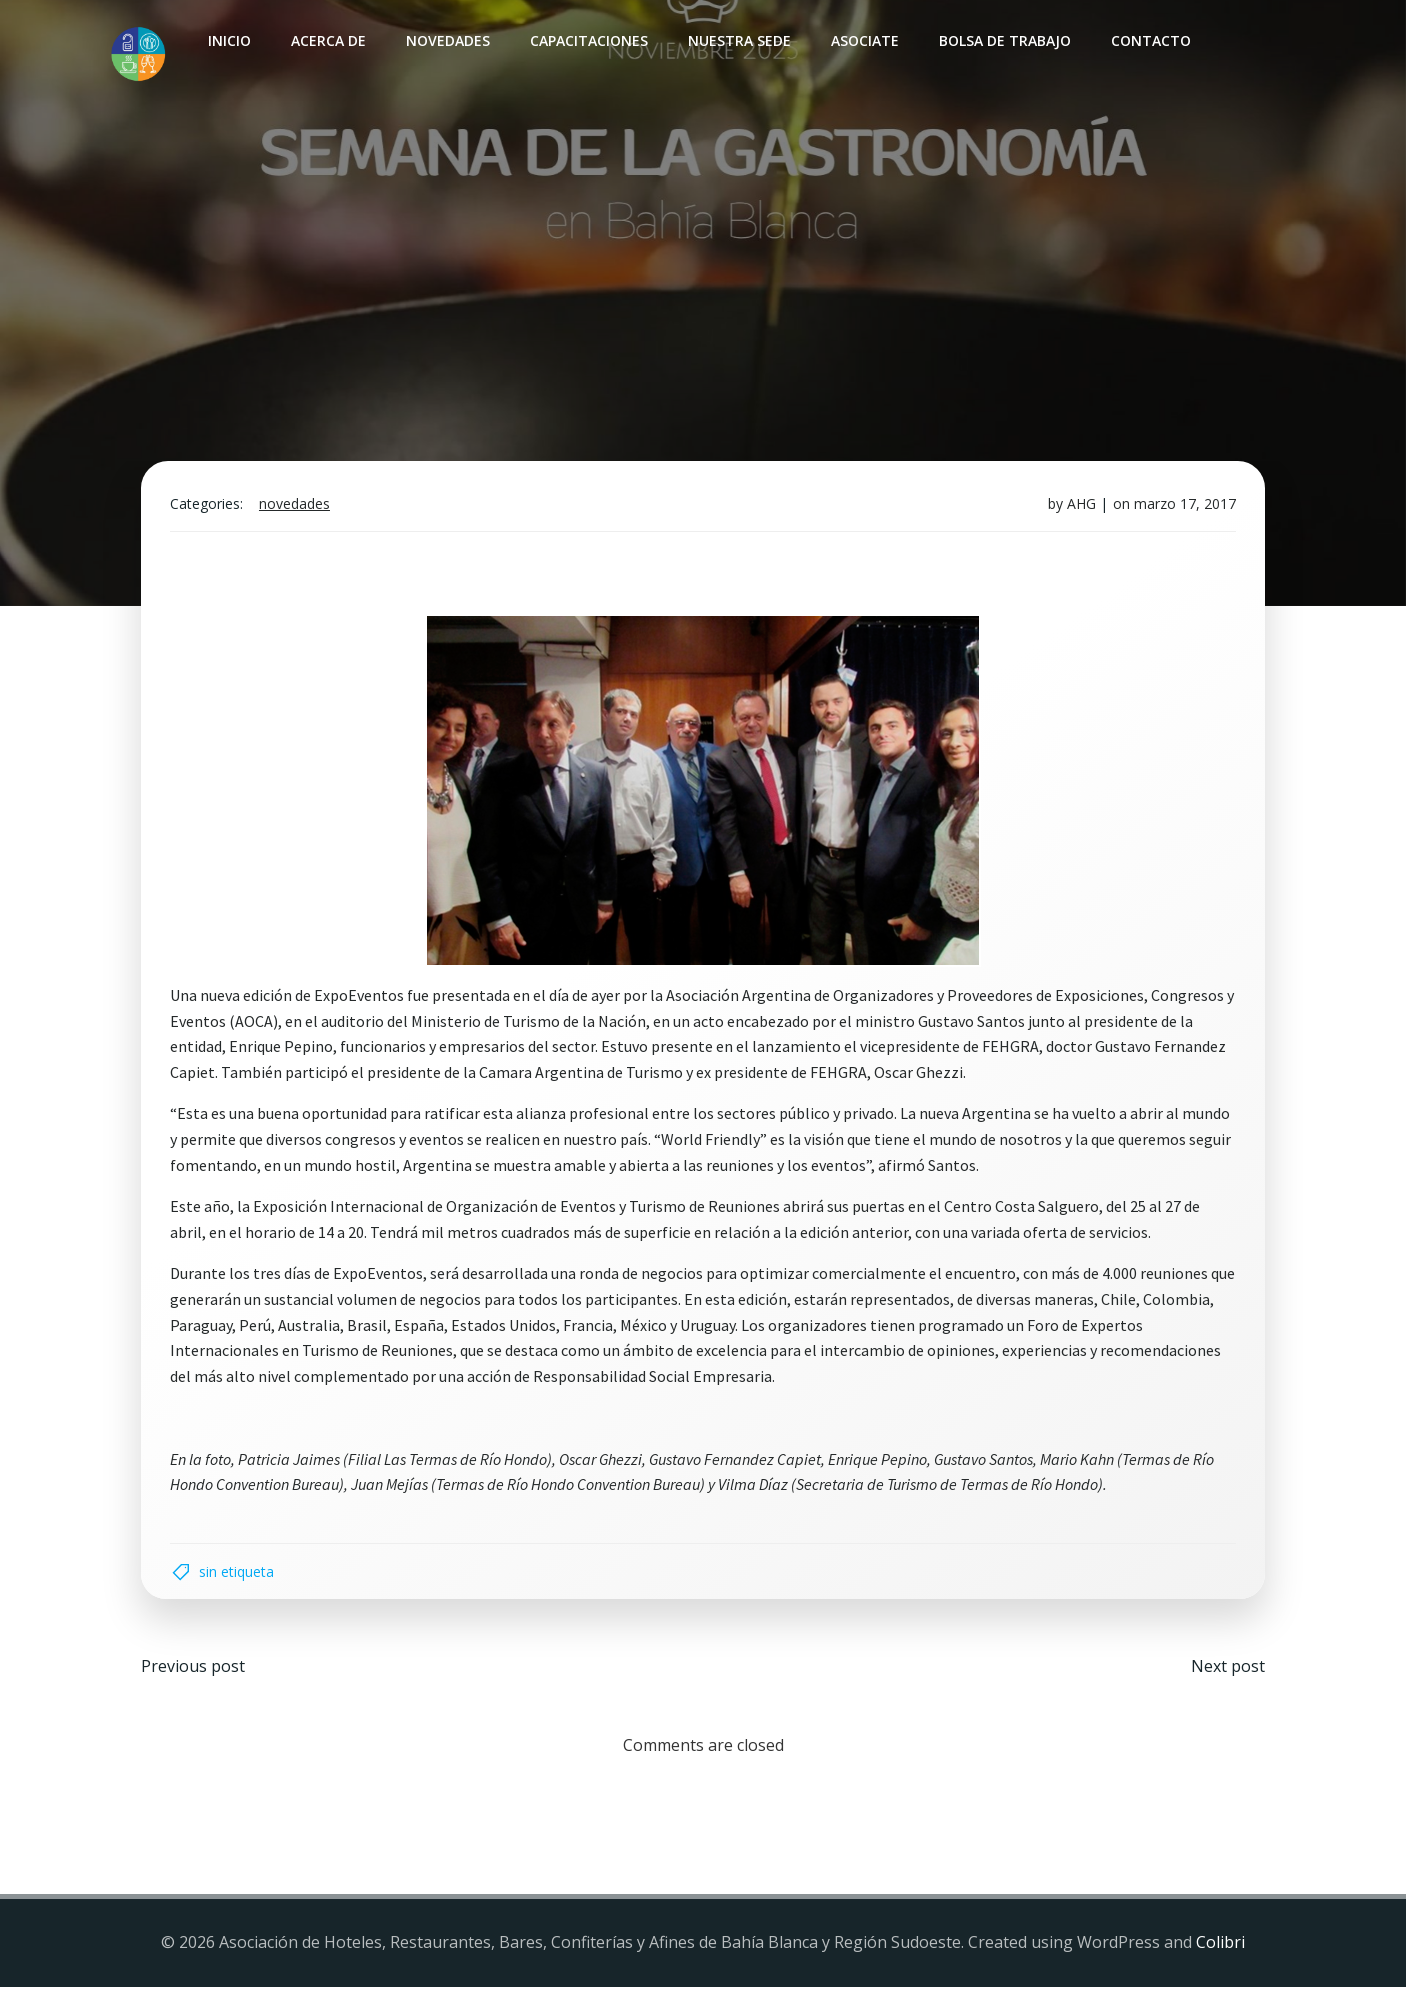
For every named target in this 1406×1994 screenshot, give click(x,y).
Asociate (864, 40)
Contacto (1150, 40)
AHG (1079, 507)
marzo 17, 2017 (1183, 507)
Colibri (1220, 1950)
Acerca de (327, 40)
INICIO (228, 40)
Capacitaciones (588, 40)
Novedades (447, 40)
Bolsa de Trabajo (1004, 40)
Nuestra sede (738, 40)
